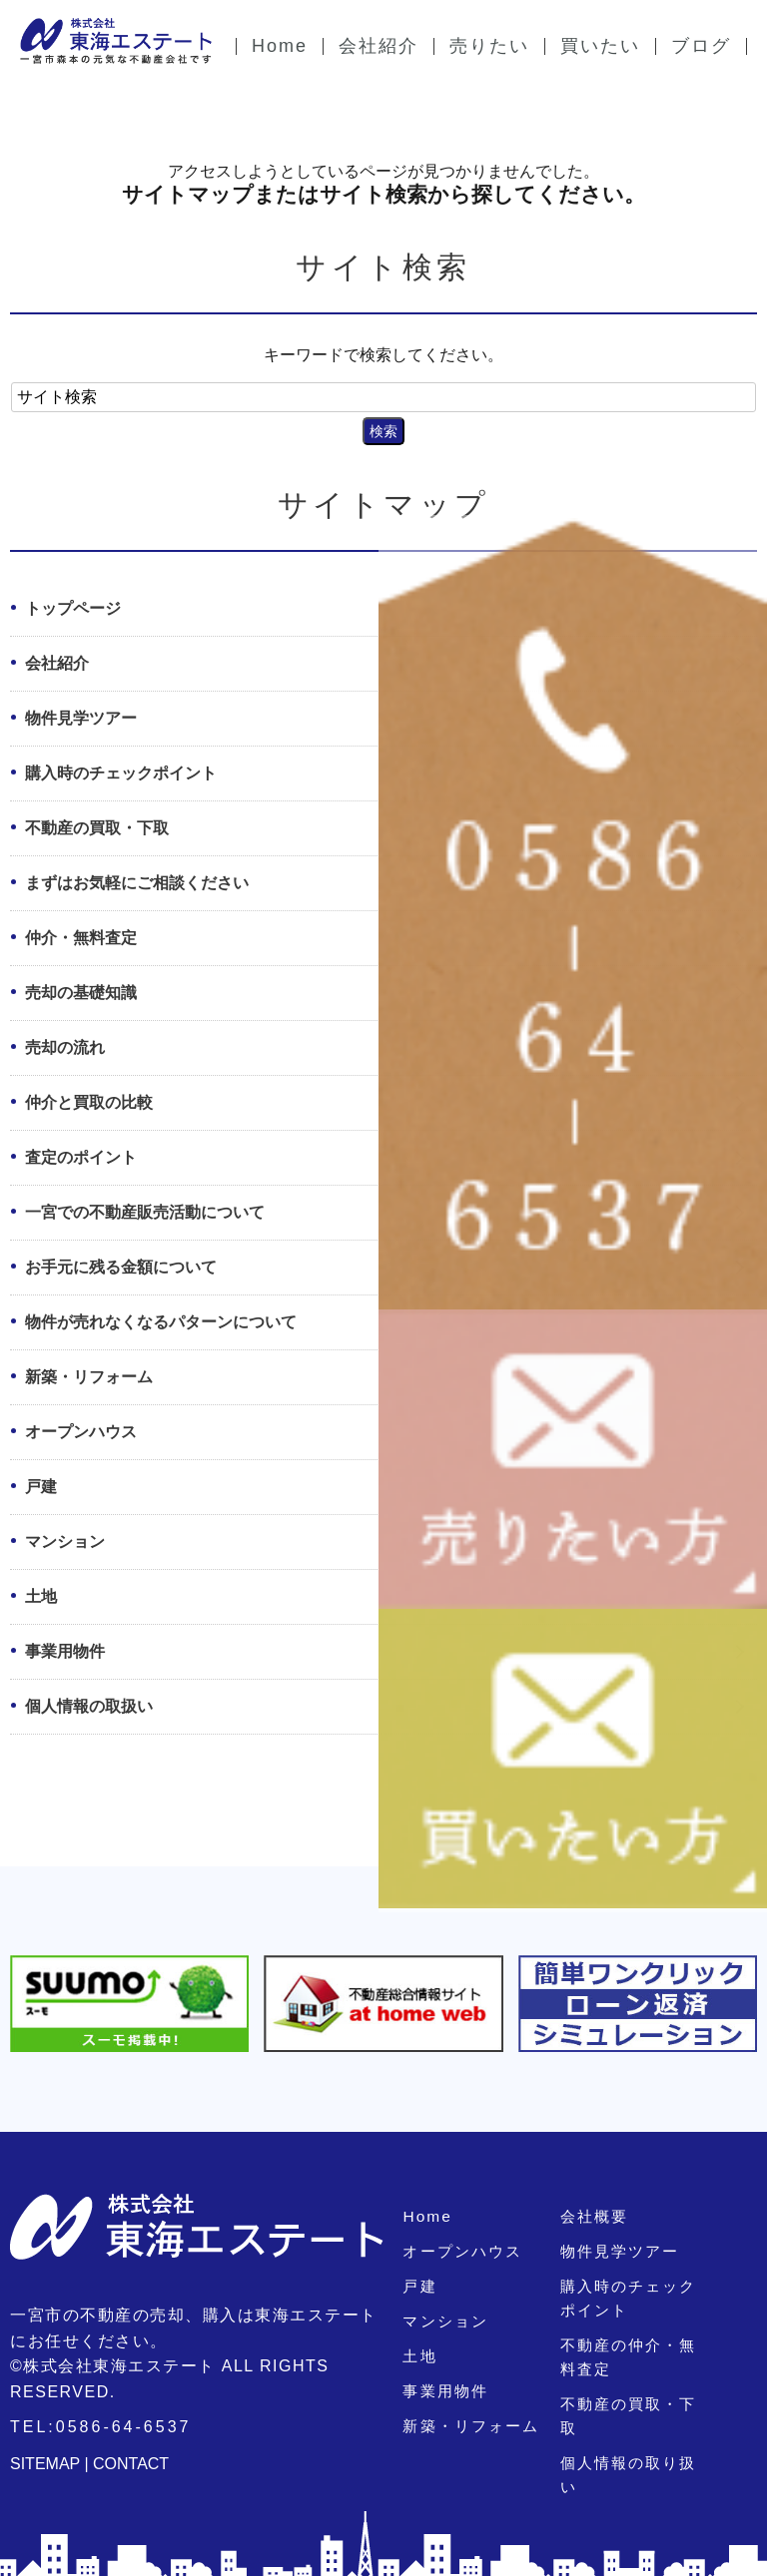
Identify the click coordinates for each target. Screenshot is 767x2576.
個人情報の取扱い (89, 1706)
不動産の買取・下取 (97, 827)
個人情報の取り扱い (632, 2438)
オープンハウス (81, 1431)
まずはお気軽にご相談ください (137, 882)
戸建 (41, 1486)
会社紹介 (57, 663)
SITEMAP (45, 2463)
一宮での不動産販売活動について (145, 1212)
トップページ (73, 608)
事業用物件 (65, 1651)
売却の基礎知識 (81, 992)
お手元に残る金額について (121, 1267)
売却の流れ (65, 1047)
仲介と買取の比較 (89, 1102)
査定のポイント (81, 1157)
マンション (65, 1541)
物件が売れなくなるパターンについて (161, 1321)
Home (424, 2216)
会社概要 (592, 2216)
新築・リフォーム (89, 1376)
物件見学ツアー (81, 718)
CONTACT (131, 2463)
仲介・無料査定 (81, 937)
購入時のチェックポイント (121, 773)
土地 (41, 1596)
